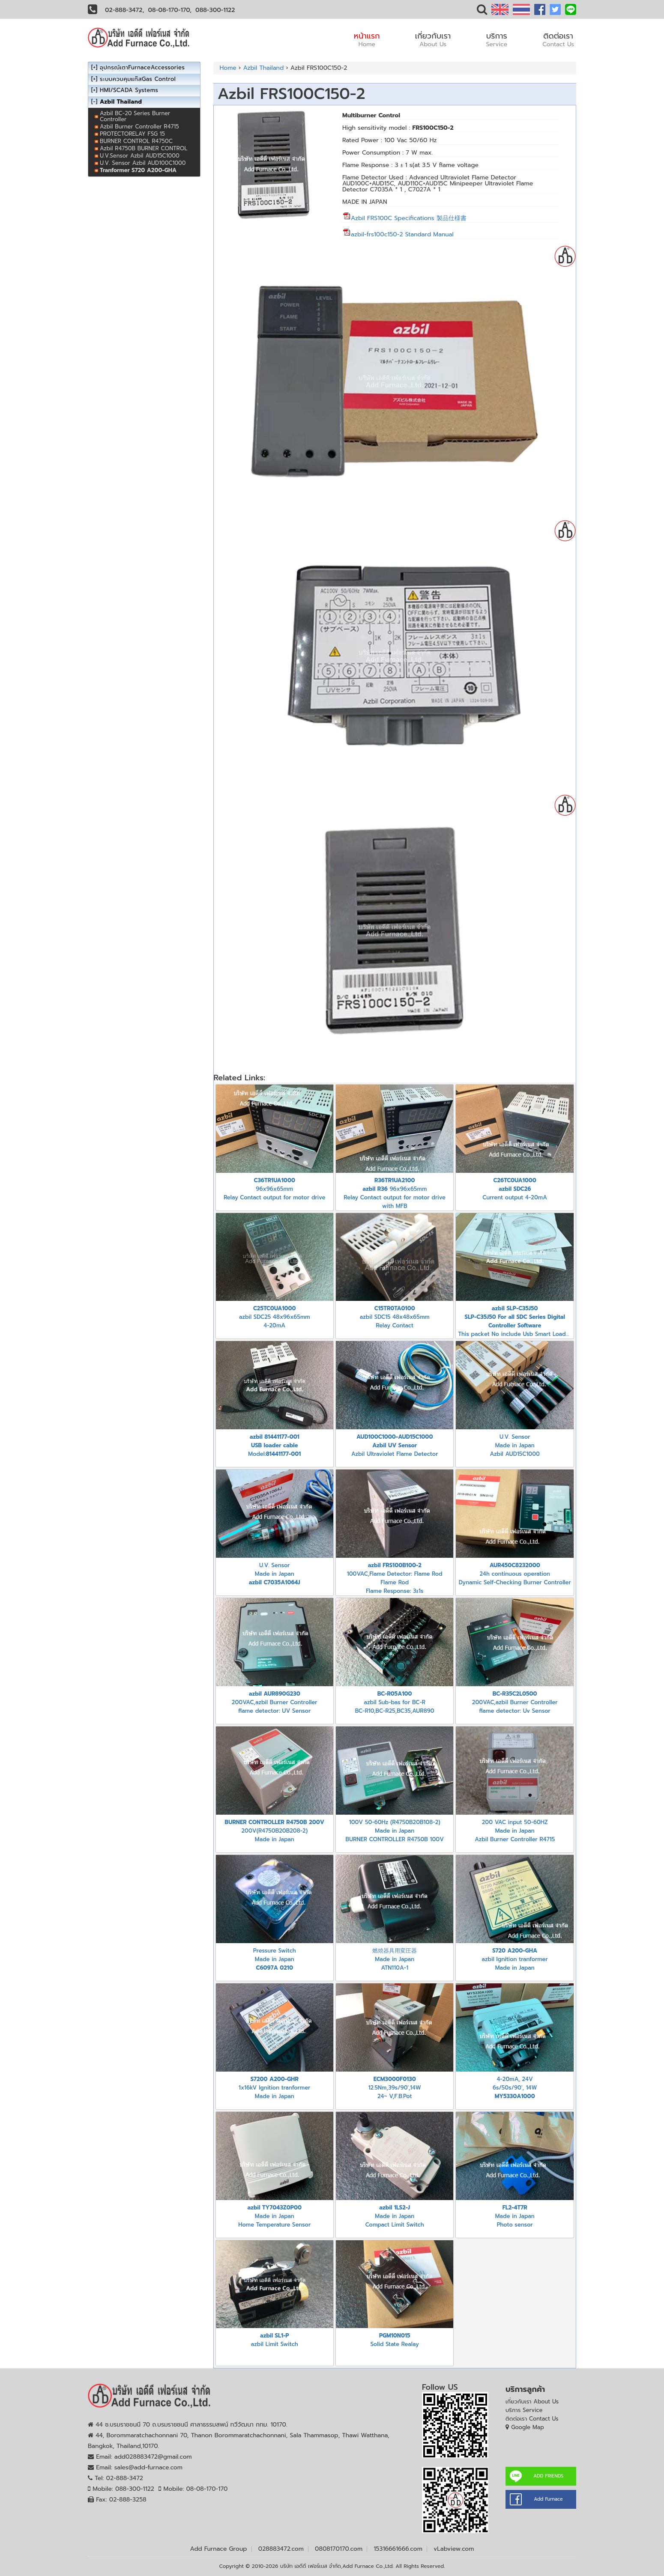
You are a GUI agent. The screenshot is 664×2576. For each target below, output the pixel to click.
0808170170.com (338, 2548)
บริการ (496, 39)
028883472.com (281, 2548)
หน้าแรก (367, 39)
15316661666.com (398, 2548)
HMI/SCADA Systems (129, 90)
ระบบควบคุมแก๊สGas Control (138, 79)
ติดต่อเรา (558, 39)
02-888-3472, (124, 10)
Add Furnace (548, 2499)
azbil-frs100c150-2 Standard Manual (398, 234)
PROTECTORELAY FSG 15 (132, 134)
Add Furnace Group (218, 2548)
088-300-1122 (215, 10)
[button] (482, 11)
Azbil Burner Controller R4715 (139, 126)
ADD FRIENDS (548, 2476)
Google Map (527, 2427)
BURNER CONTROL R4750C (136, 141)
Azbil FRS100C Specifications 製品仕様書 (409, 218)
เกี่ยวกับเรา (433, 39)
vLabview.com (454, 2548)
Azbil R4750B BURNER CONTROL (143, 148)
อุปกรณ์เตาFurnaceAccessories (142, 67)
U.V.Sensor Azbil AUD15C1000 (139, 156)
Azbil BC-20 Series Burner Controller (135, 116)
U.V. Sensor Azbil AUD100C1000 (143, 163)
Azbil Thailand (263, 67)
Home (228, 67)
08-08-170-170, (170, 10)
